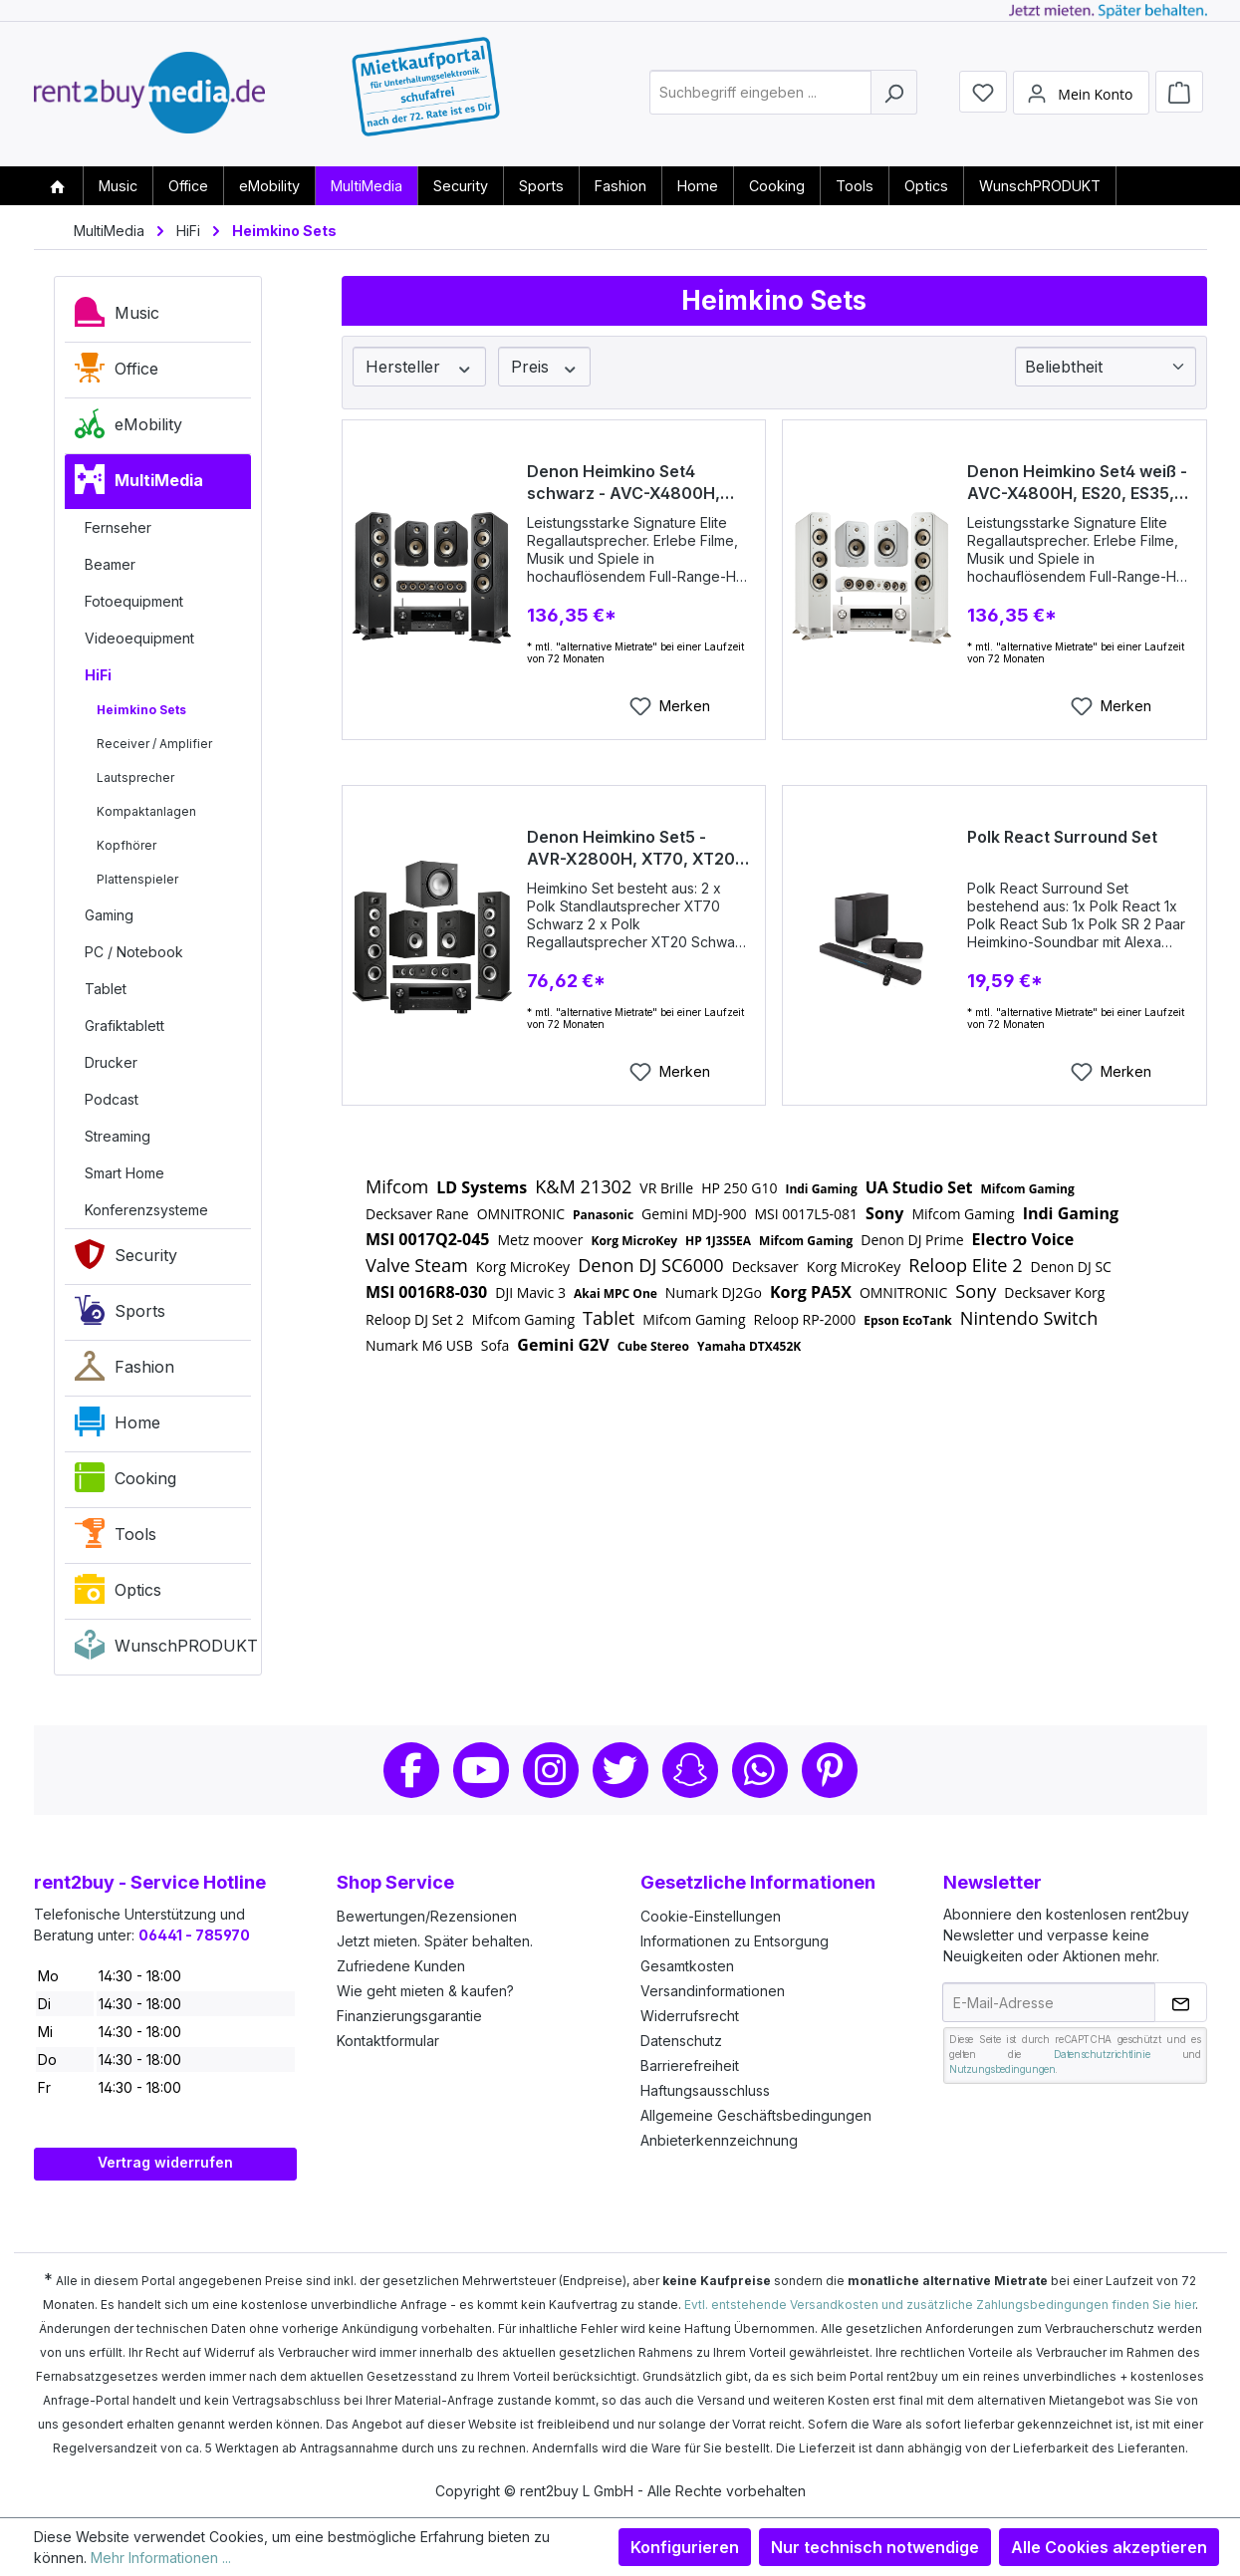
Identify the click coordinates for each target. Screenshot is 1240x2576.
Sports (120, 1315)
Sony (884, 1213)
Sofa (495, 1345)
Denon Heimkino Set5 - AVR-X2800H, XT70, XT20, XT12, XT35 (633, 848)
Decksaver (765, 1266)
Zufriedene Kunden (401, 1965)
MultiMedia (139, 484)
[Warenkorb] (1179, 92)
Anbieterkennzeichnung (719, 2140)
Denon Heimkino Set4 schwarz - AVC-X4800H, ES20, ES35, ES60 (623, 482)
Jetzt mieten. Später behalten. (435, 1940)
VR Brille (666, 1187)
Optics (118, 1594)
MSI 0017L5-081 (806, 1213)
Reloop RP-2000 (805, 1319)
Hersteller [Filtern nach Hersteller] (419, 367)
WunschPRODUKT (163, 1650)
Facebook (411, 1770)
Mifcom (397, 1186)
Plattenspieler (137, 879)
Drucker (111, 1062)
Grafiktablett (124, 1025)
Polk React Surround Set (1062, 837)
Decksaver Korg (1054, 1292)
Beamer (110, 564)
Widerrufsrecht (689, 2015)
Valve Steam (417, 1265)
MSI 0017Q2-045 (427, 1239)
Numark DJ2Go (713, 1292)
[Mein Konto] (1080, 93)
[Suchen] (893, 93)
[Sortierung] (1105, 366)
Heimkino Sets (141, 709)
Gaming (109, 914)
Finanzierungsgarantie (409, 2015)
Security (126, 1259)
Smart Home (124, 1172)
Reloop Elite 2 (965, 1265)
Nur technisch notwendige (875, 2547)
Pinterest (830, 1770)
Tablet (105, 988)
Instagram (551, 1770)
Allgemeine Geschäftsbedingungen (755, 2115)
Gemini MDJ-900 (693, 1213)
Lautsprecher (135, 777)
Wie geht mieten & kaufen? (425, 1990)
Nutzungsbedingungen (1002, 2069)
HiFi (98, 674)
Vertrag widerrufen (165, 2162)
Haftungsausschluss (705, 2090)
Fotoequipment (134, 601)
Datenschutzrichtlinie (1102, 2054)
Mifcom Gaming (1028, 1188)
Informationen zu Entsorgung (734, 1940)
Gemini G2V (563, 1345)
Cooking (125, 1482)
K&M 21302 (583, 1186)
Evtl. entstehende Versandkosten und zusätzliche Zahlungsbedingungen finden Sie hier (939, 2304)
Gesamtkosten (687, 1965)
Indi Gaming (821, 1188)
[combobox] (760, 93)
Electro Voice (1023, 1239)
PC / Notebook (134, 951)
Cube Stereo (653, 1346)
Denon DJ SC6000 (651, 1265)
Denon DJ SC (1071, 1266)
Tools (115, 1538)
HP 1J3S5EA (718, 1240)
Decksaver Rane (417, 1213)
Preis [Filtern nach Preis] (545, 367)
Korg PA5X (811, 1292)
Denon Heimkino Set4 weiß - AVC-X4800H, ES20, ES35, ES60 (1077, 482)
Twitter (620, 1770)
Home (117, 1426)
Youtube (481, 1770)
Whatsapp (760, 1770)
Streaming (117, 1136)
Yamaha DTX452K (749, 1346)
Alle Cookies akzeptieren (1109, 2547)
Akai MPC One (615, 1293)
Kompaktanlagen (146, 811)
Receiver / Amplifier (154, 743)
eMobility (128, 428)
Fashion (124, 1371)
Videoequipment (139, 638)
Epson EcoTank (908, 1320)
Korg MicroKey (634, 1240)
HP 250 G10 (739, 1187)
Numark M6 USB (419, 1345)
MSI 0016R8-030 (426, 1292)
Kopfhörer (126, 845)
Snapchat (690, 1770)
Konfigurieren (684, 2547)
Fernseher (118, 527)
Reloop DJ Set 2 (415, 1319)
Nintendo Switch (1029, 1318)
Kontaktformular (388, 2040)
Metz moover (540, 1239)
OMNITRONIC (521, 1213)
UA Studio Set (919, 1187)
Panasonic (603, 1214)
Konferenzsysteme (146, 1209)
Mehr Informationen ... (161, 2557)
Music (117, 317)
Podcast (111, 1099)
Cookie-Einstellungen (710, 1916)
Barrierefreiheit (689, 2065)
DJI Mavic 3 (530, 1292)
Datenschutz (681, 2040)
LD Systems (481, 1187)
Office (116, 372)
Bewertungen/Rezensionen (427, 1916)
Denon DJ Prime (912, 1239)
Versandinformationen (712, 1990)
